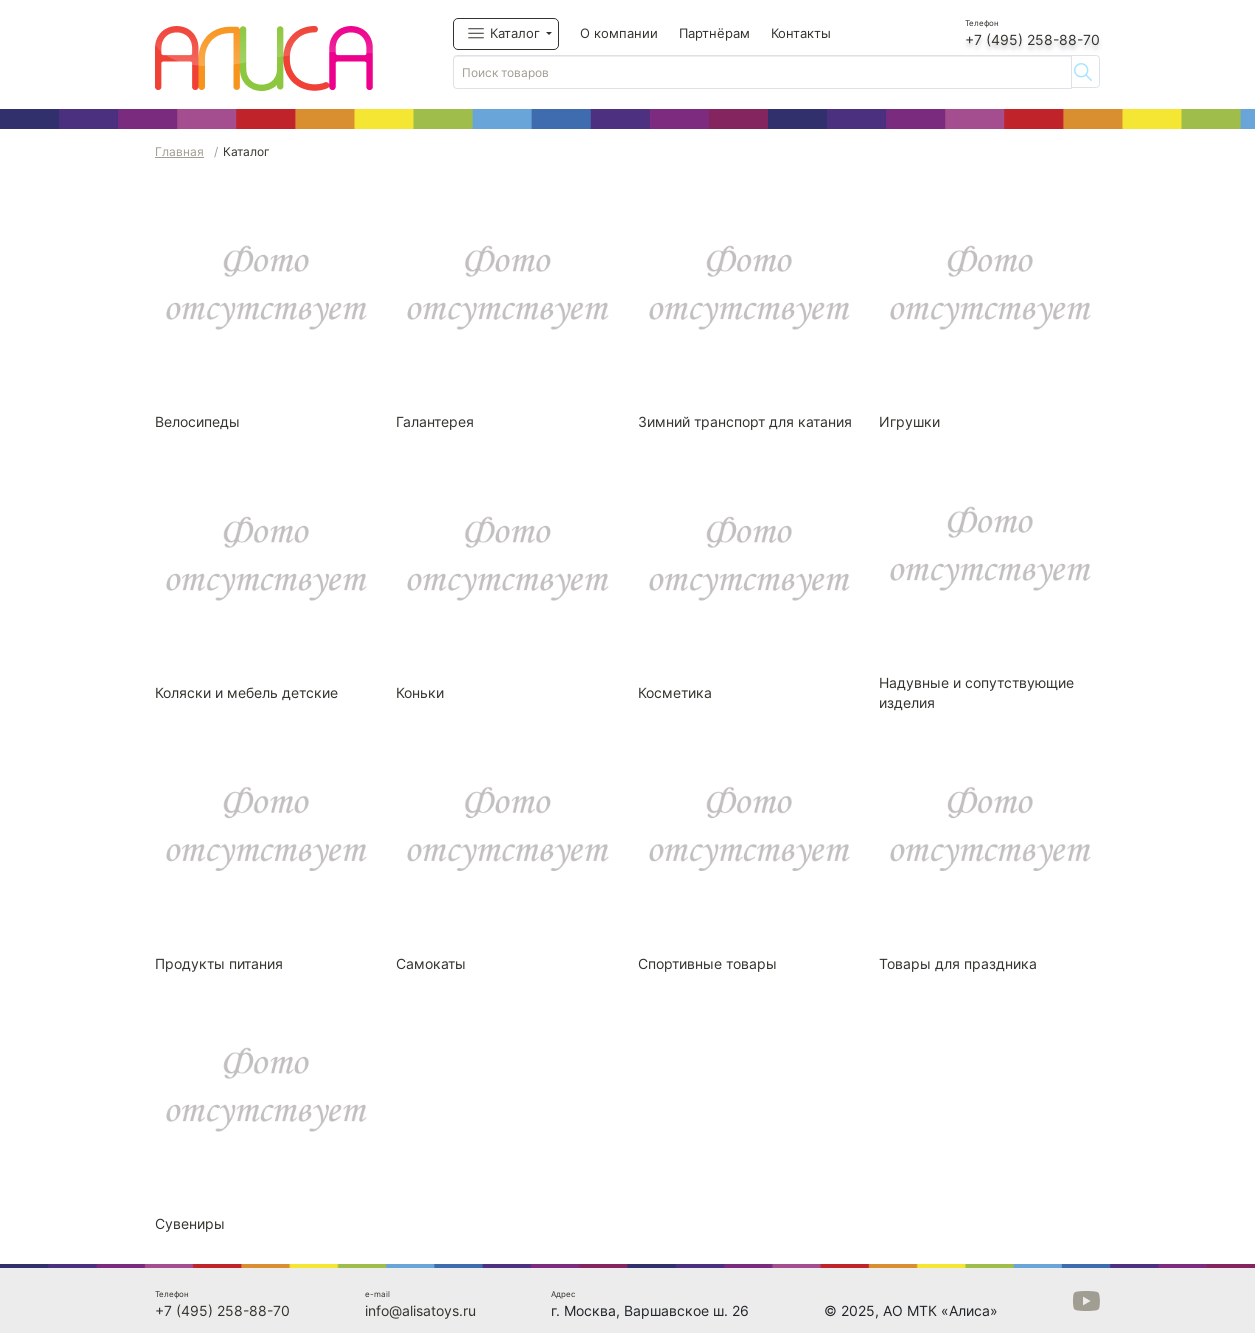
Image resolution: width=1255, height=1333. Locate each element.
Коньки (420, 692)
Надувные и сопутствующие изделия (976, 692)
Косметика (675, 692)
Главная (179, 151)
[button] (506, 34)
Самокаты (431, 963)
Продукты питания (219, 963)
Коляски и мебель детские (246, 692)
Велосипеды (197, 421)
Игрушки (909, 421)
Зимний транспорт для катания (745, 421)
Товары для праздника (958, 963)
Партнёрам (714, 33)
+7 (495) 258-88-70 (1032, 39)
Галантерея (435, 421)
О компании (619, 33)
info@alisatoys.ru (420, 1310)
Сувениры (190, 1223)
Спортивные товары (707, 963)
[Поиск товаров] (762, 72)
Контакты (801, 33)
